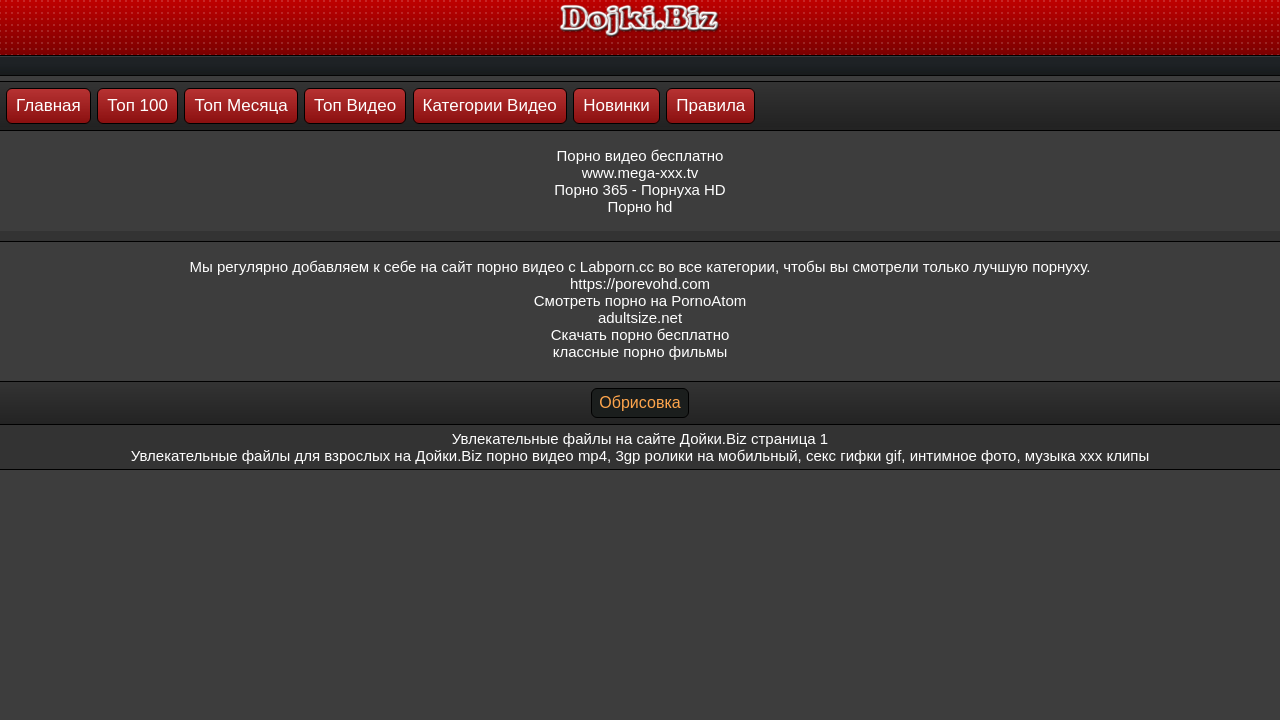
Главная (48, 105)
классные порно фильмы (640, 351)
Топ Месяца (240, 105)
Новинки (616, 105)
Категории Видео (490, 105)
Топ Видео (355, 105)
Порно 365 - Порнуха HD (639, 189)
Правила (710, 105)
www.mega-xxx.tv (640, 172)
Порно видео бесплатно (640, 155)
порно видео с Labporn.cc (565, 266)
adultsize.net (640, 317)
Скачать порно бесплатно (640, 334)
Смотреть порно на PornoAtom (640, 300)
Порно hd (640, 206)
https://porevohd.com (640, 283)
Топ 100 (137, 105)
